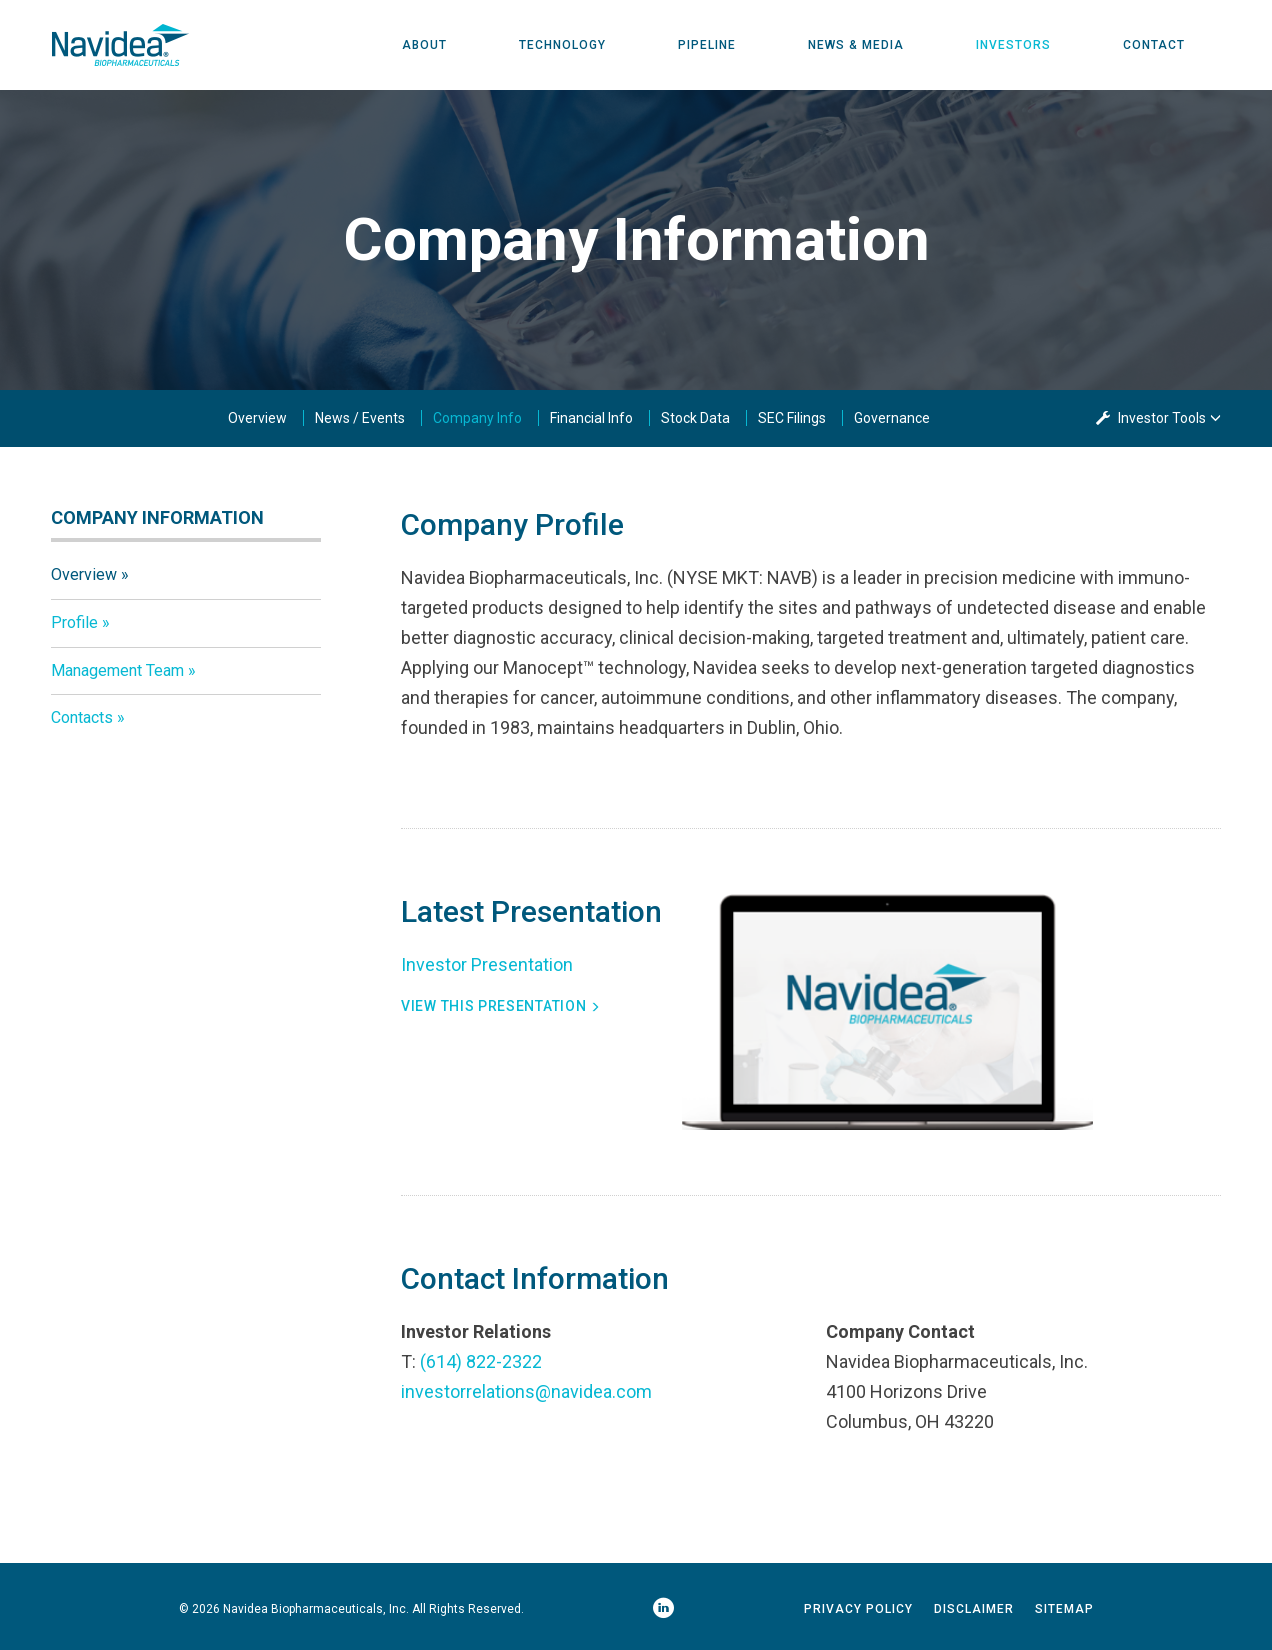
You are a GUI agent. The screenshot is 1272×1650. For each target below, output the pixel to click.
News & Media (856, 45)
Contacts (82, 717)
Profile (74, 622)
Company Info (477, 418)
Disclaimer (974, 1609)
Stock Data (695, 418)
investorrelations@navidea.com (526, 1391)
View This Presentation (493, 1006)
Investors (1013, 45)
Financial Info (591, 418)
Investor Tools (1163, 418)
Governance (892, 418)
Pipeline (707, 45)
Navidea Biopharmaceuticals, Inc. (316, 1609)
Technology (562, 45)
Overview (257, 418)
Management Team (117, 670)
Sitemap (1064, 1609)
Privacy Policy (858, 1609)
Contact (1154, 45)
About (424, 45)
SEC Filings (792, 418)
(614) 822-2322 (481, 1361)
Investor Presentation (487, 964)
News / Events (360, 418)
